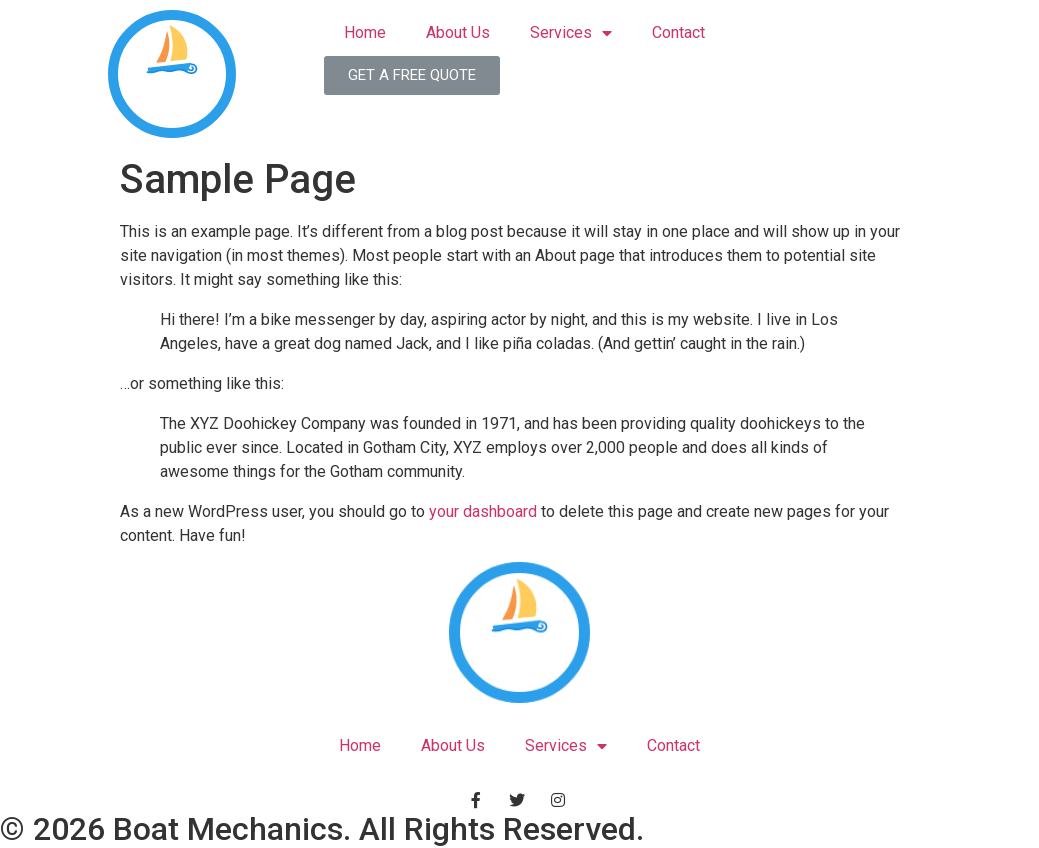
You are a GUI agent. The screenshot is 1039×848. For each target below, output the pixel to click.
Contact (678, 32)
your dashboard (483, 511)
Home (365, 32)
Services (571, 33)
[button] (412, 75)
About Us (458, 32)
